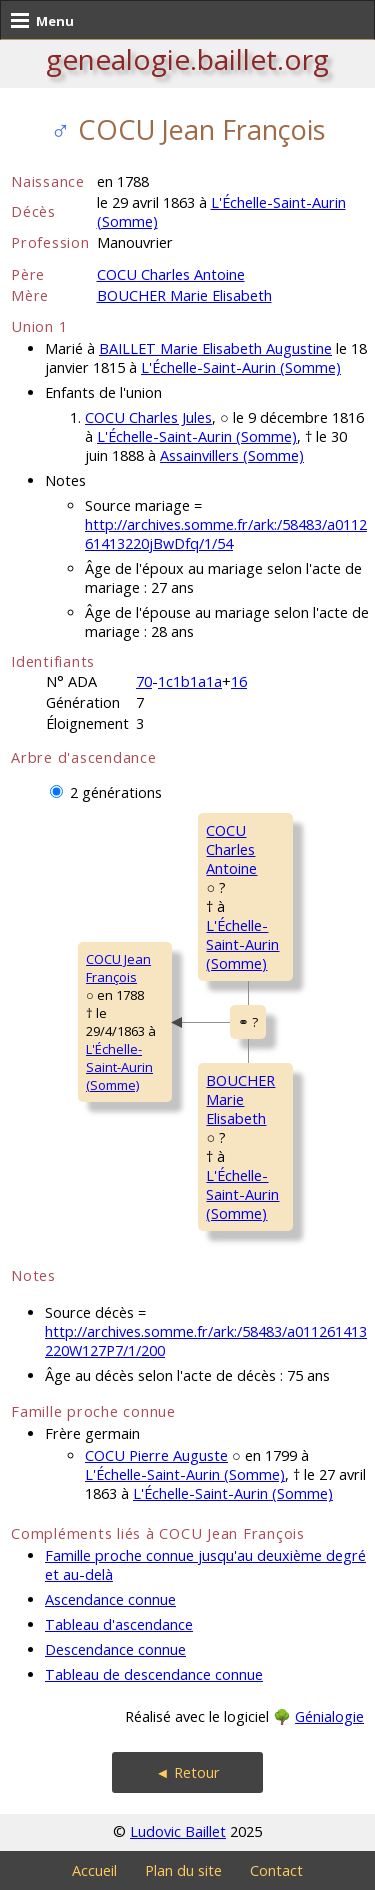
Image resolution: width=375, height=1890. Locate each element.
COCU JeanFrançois (118, 968)
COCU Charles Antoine (171, 274)
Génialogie (329, 1716)
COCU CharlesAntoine (231, 849)
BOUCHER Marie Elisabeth (184, 295)
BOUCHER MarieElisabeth (240, 1099)
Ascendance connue (110, 1599)
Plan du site (183, 1870)
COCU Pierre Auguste (156, 1455)
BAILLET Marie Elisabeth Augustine (215, 348)
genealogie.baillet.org (187, 59)
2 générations (116, 792)
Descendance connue (115, 1649)
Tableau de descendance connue (154, 1674)
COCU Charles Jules (148, 417)
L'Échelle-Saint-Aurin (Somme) (241, 367)
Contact (276, 1870)
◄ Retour (187, 1772)
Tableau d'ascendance (119, 1624)
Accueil (94, 1870)
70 (144, 681)
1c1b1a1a (190, 681)
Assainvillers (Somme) (232, 455)
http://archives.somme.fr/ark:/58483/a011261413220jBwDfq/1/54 (226, 534)
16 (239, 681)
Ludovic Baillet (178, 1831)
